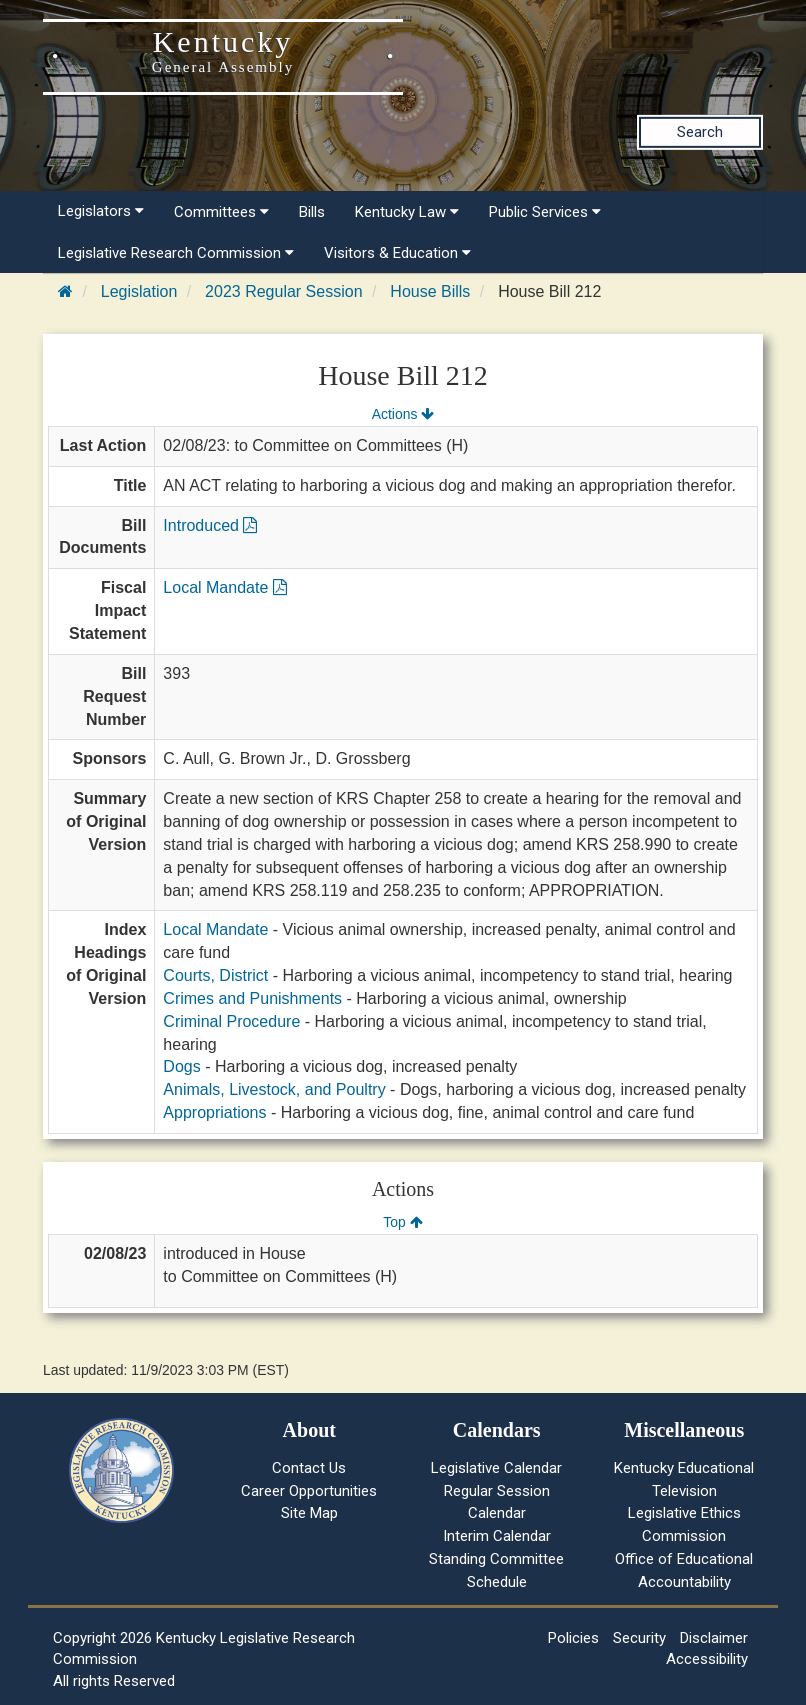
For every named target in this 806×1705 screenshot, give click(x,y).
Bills (312, 212)
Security (639, 1638)
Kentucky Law (407, 212)
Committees (221, 212)
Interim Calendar (497, 1536)
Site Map (309, 1513)
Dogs (181, 1066)
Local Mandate (224, 587)
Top (402, 1222)
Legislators (101, 211)
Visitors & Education (397, 253)
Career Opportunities (309, 1491)
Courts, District (215, 975)
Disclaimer (714, 1638)
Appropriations (214, 1112)
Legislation (139, 291)
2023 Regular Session (283, 291)
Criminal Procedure (231, 1021)
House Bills (430, 291)
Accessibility (707, 1659)
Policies (573, 1638)
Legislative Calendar (496, 1468)
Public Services (545, 212)
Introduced (210, 525)
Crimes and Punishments (252, 998)
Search (700, 132)
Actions (403, 414)
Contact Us (309, 1468)
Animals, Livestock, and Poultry (274, 1089)
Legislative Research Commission (176, 253)
